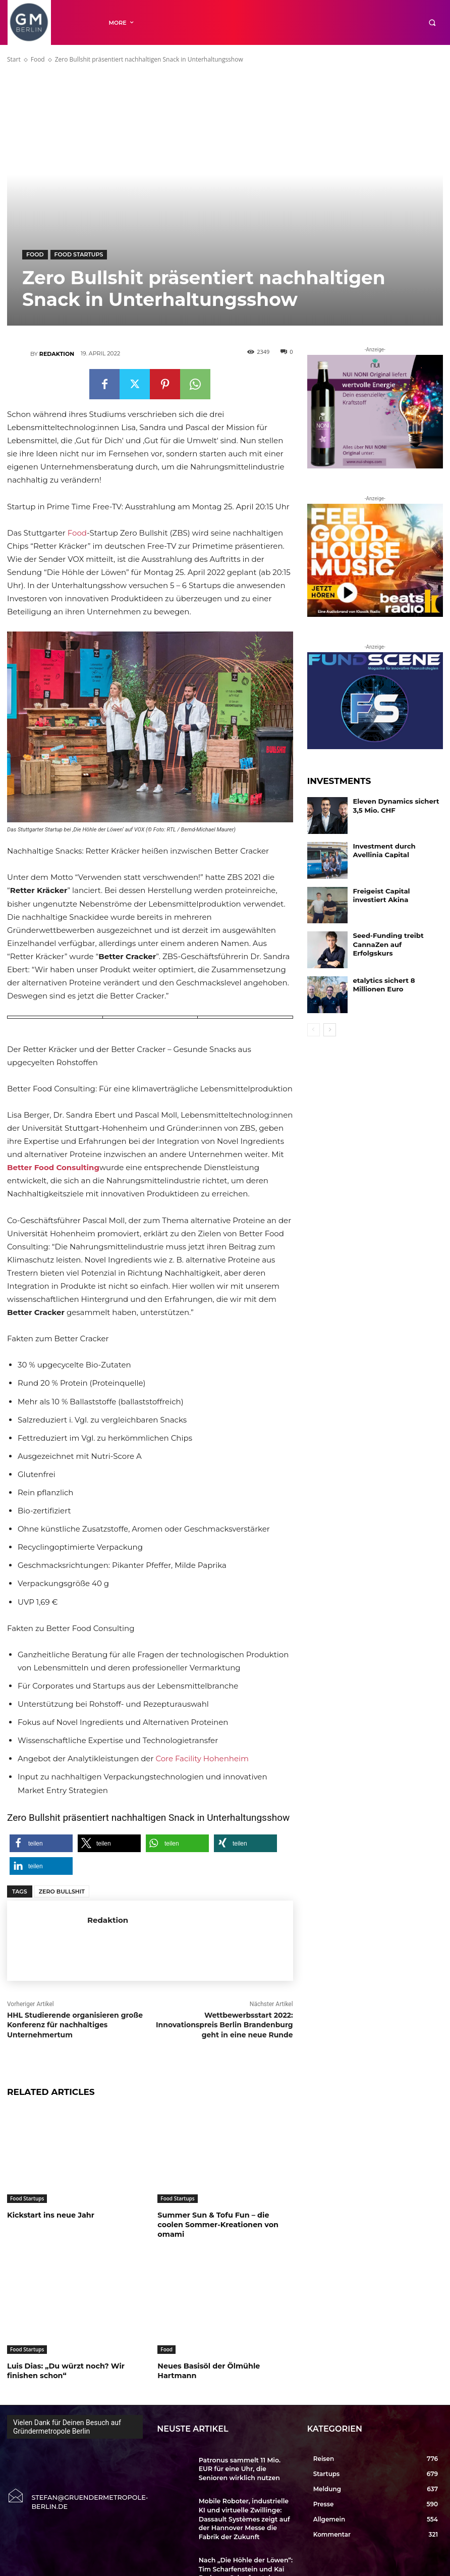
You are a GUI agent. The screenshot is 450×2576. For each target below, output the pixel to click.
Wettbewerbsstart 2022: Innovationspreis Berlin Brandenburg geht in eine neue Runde (224, 2025)
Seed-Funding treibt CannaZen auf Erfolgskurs (393, 939)
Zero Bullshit (62, 1891)
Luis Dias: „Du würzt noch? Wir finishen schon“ (64, 2360)
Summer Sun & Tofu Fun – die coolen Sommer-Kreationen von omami (225, 2220)
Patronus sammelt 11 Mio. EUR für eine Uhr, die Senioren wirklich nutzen (242, 2455)
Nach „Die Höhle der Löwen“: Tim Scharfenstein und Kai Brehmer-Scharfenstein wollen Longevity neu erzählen (245, 2542)
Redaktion (56, 353)
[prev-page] (313, 1029)
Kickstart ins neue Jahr (49, 2215)
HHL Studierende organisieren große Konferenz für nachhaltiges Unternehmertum (75, 2025)
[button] (432, 22)
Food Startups (78, 254)
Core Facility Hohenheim (202, 1758)
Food (38, 59)
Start (14, 59)
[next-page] (329, 1029)
